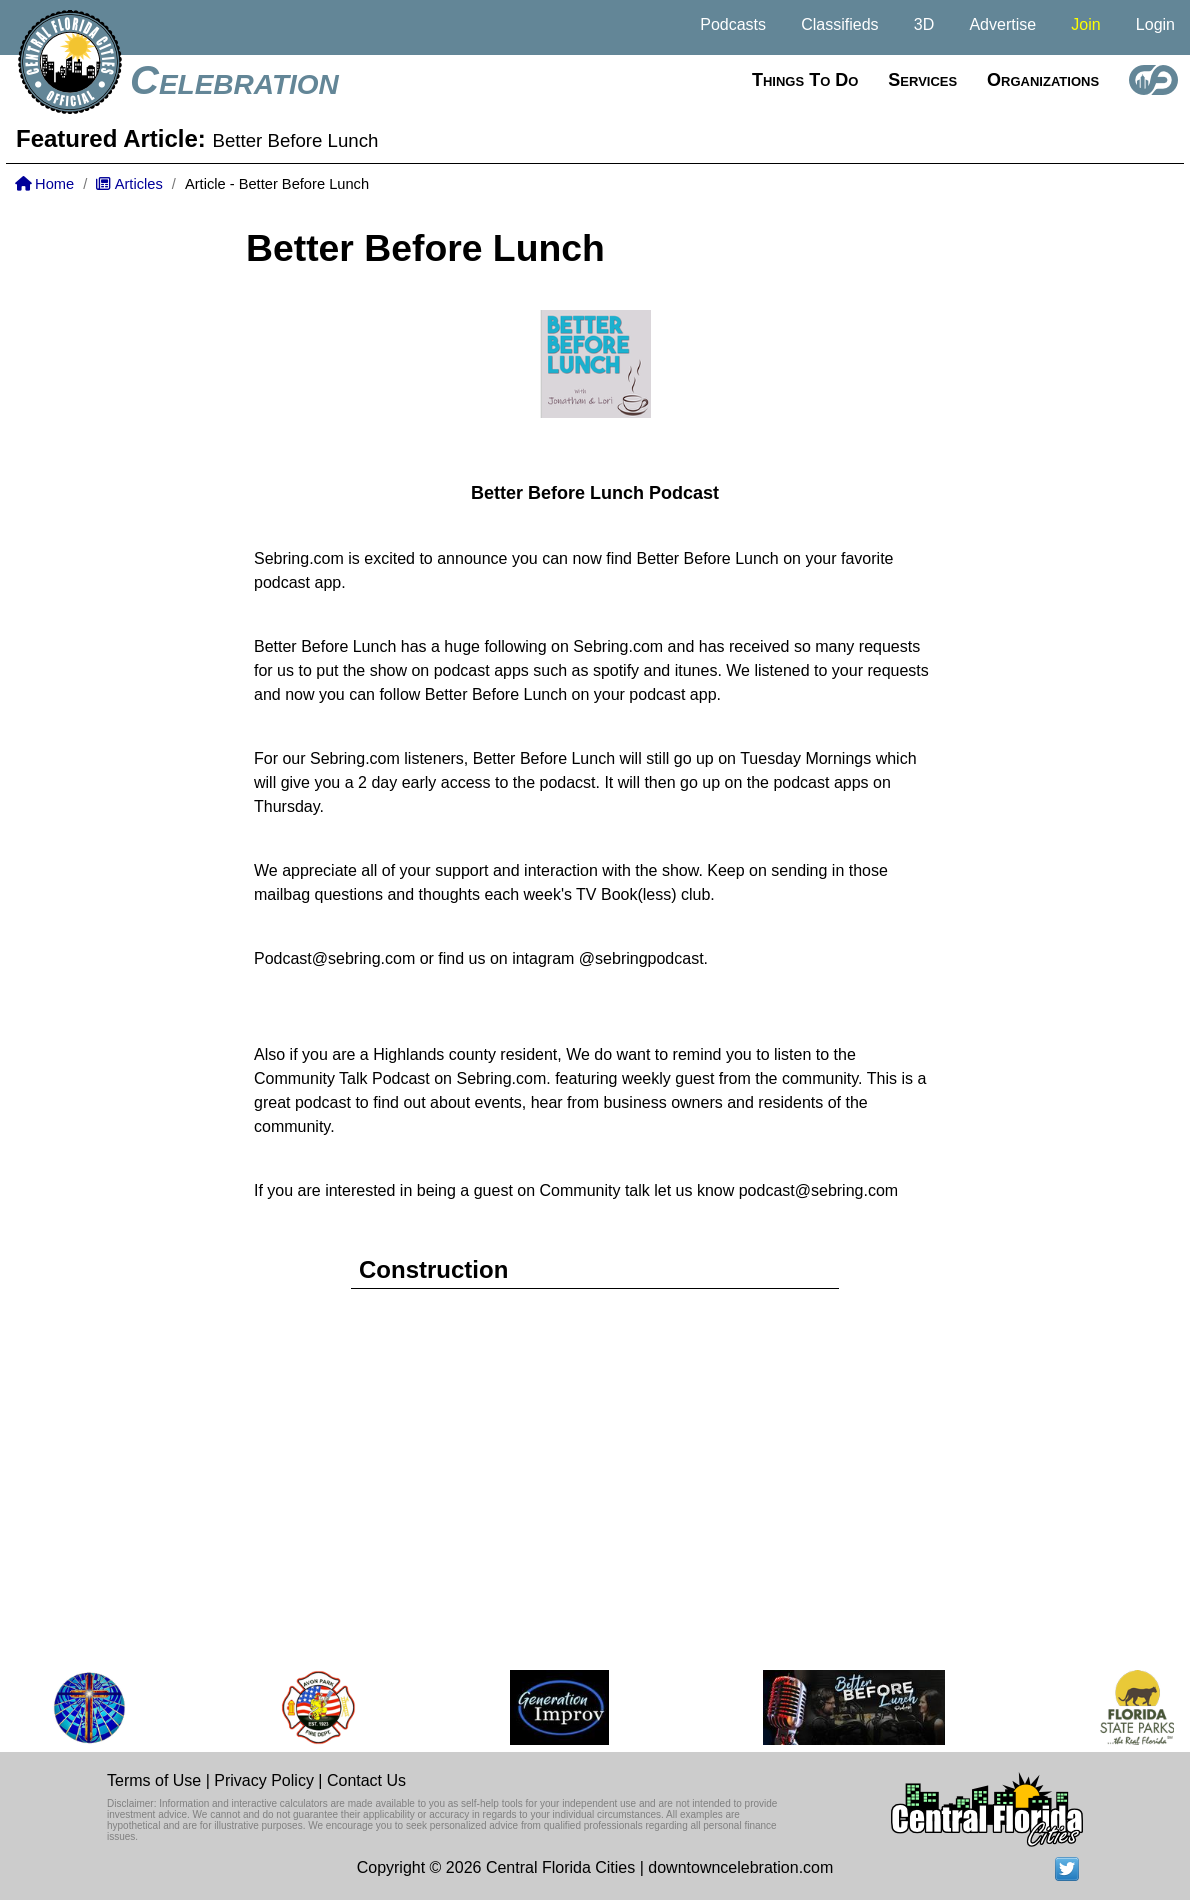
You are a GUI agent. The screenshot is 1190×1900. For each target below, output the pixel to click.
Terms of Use (154, 1780)
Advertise (1002, 24)
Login (1155, 24)
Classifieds (839, 24)
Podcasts (733, 24)
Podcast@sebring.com (334, 958)
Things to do (805, 80)
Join (1085, 24)
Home (44, 184)
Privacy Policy (264, 1780)
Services (922, 80)
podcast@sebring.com (818, 1190)
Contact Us (366, 1780)
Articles (129, 184)
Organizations (1043, 80)
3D (924, 24)
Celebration (234, 80)
